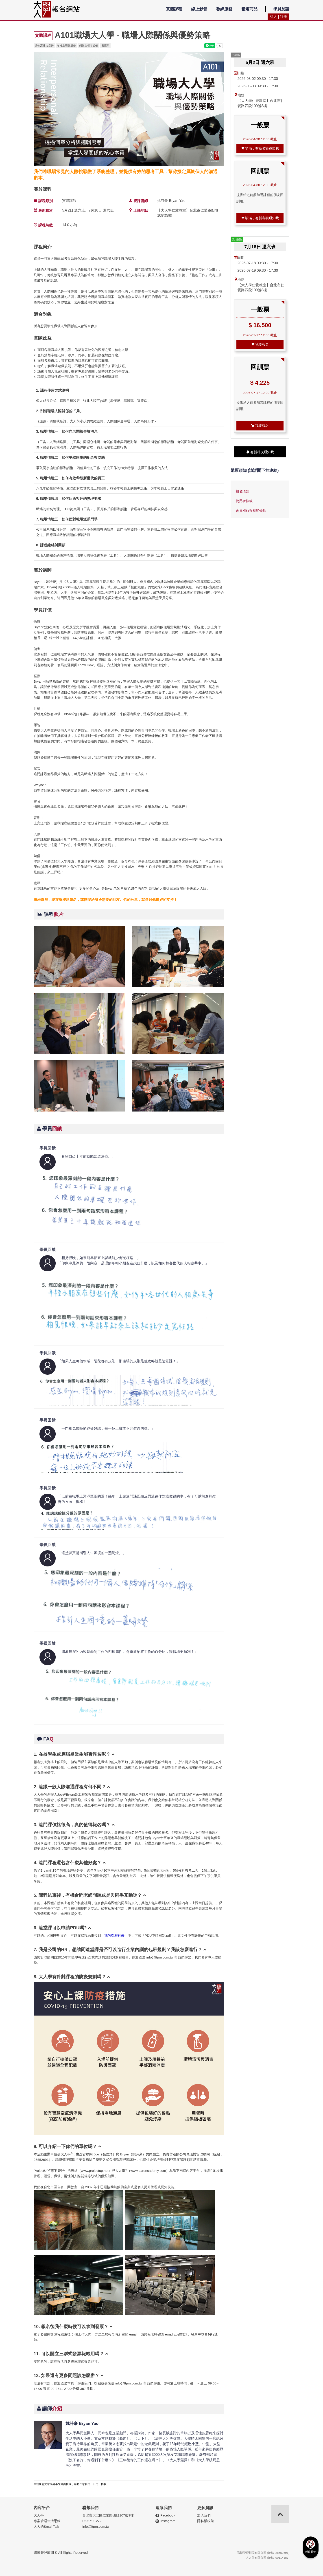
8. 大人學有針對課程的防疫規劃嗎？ (70, 1976)
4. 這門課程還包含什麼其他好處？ (67, 1862)
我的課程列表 (114, 1935)
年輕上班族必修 (66, 45)
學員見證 (281, 9)
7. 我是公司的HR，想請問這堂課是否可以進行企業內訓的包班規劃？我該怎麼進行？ (118, 1949)
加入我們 (204, 2515)
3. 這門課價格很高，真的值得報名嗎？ (72, 1824)
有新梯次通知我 (260, 452)
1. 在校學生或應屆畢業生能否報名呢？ (72, 1754)
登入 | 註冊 (278, 17)
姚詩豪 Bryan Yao (81, 2423)
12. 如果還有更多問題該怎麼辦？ (66, 2375)
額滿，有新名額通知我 (260, 148)
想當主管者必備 (88, 45)
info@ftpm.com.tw (95, 2526)
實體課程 (174, 9)
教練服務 (224, 9)
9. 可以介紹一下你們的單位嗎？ (65, 2146)
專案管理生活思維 (47, 2521)
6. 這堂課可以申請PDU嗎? (60, 1927)
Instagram (167, 2521)
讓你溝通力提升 (44, 45)
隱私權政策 (205, 2521)
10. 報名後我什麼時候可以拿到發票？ (71, 2326)
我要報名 (260, 344)
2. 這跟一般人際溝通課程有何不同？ (70, 1786)
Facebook (167, 2515)
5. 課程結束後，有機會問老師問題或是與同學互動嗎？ (88, 1895)
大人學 (39, 2515)
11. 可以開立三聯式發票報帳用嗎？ (69, 2353)
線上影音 (199, 9)
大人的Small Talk (46, 2526)
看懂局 (105, 45)
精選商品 (249, 9)
